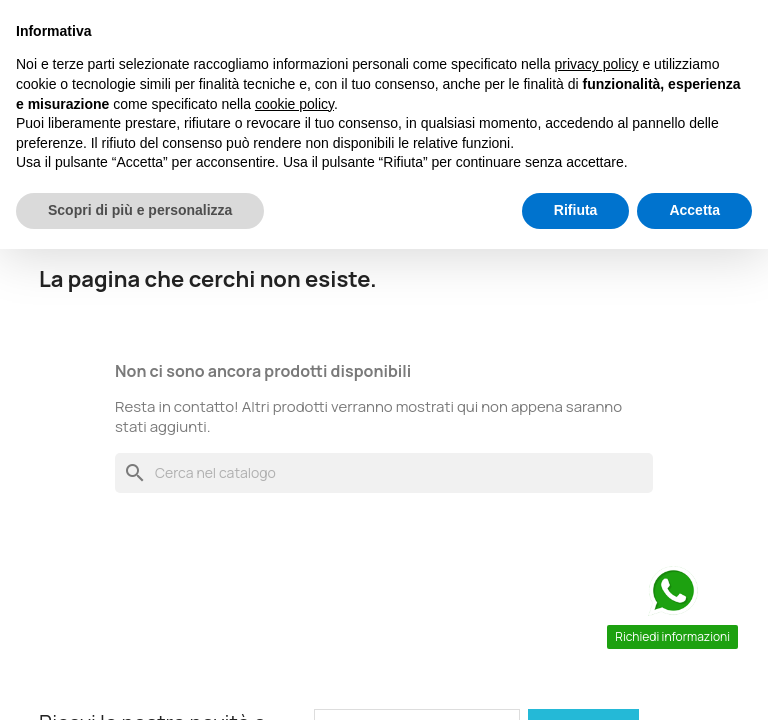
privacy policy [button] (597, 64)
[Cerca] (384, 473)
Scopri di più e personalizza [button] (140, 210)
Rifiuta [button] (576, 210)
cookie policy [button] (294, 104)
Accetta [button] (694, 210)
